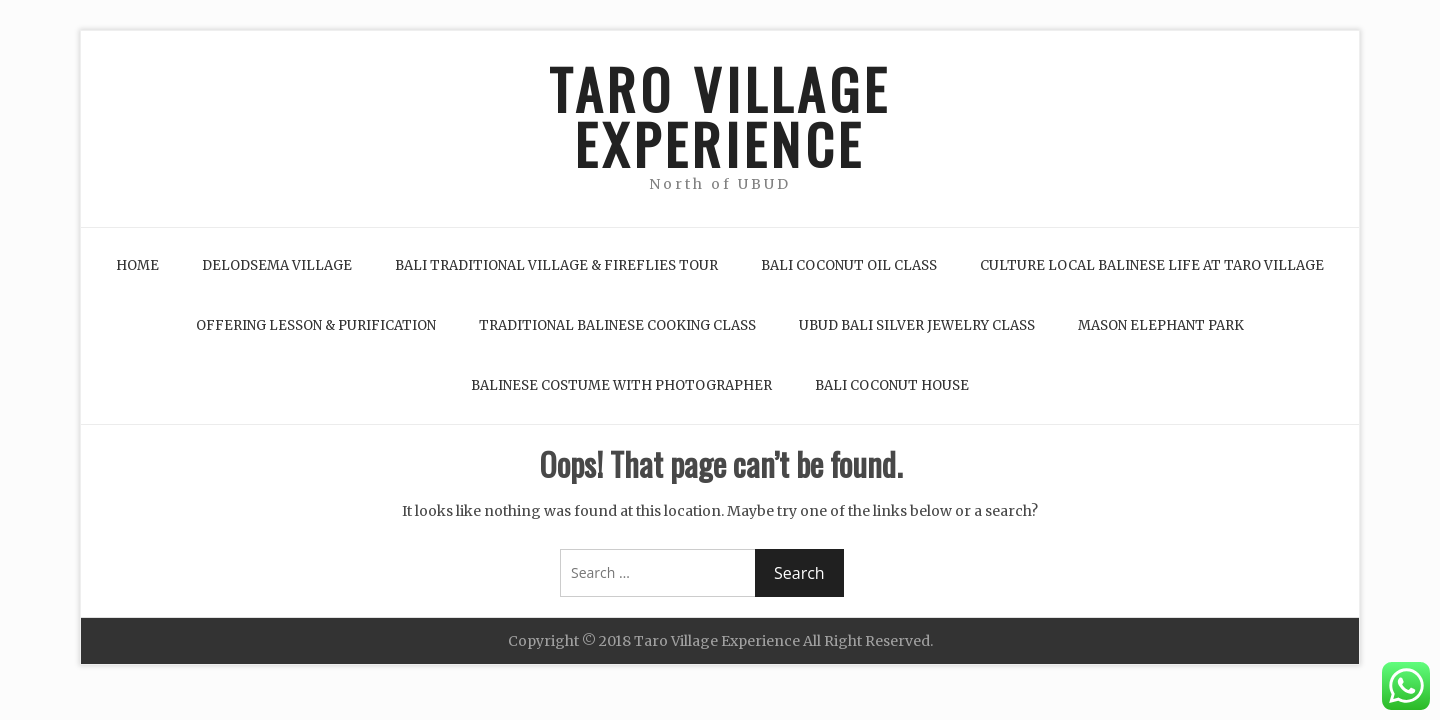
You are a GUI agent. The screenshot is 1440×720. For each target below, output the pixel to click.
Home (137, 265)
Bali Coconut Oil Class (849, 265)
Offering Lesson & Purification (316, 325)
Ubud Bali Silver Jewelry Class (917, 325)
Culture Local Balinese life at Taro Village (1152, 265)
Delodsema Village (277, 265)
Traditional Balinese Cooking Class (617, 325)
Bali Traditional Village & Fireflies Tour (556, 265)
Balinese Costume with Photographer (621, 385)
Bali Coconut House (892, 385)
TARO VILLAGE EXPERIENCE (720, 116)
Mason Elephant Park (1161, 325)
